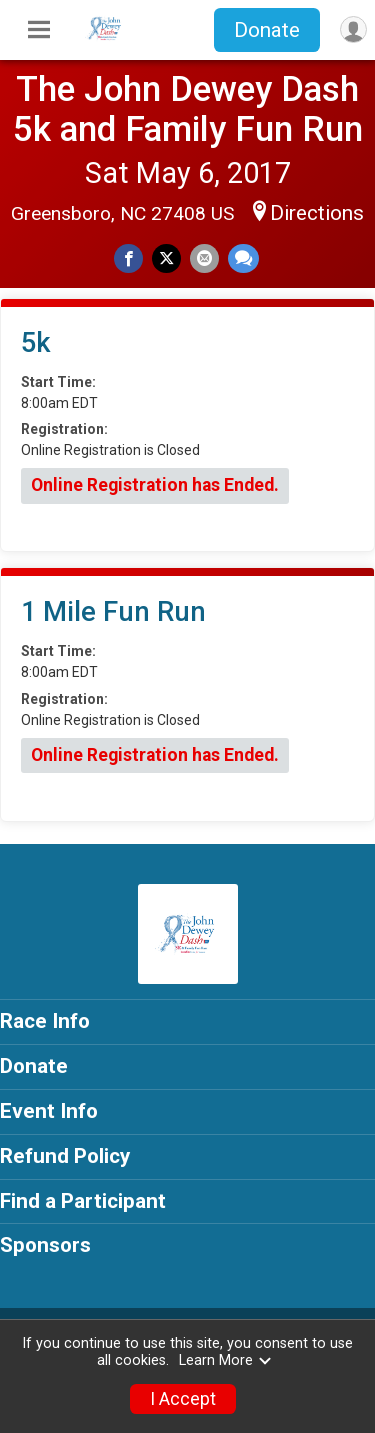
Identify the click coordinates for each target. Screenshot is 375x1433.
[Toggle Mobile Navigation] (39, 30)
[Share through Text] (243, 258)
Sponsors (45, 1245)
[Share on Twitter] (166, 258)
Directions (317, 213)
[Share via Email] (204, 258)
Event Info (49, 1111)
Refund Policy (65, 1156)
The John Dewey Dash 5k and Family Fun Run (188, 109)
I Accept (183, 1399)
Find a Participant (83, 1201)
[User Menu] (353, 29)
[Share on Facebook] (128, 258)
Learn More (226, 1360)
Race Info (45, 1021)
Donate (267, 30)
